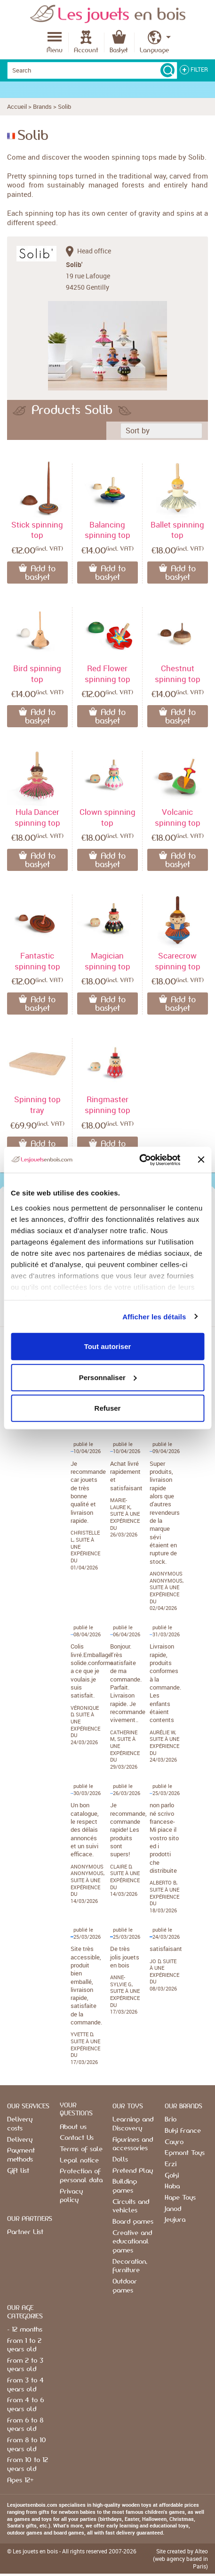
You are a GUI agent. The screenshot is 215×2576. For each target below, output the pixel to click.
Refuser (108, 1408)
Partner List (25, 2232)
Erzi (170, 2164)
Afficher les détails (154, 1316)
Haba (172, 2186)
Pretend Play (132, 2171)
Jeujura (175, 2220)
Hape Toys (180, 2197)
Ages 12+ (20, 2480)
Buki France (183, 2131)
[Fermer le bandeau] (201, 1159)
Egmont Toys (185, 2153)
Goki (172, 2175)
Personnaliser (108, 1377)
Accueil (17, 106)
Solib (64, 106)
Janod (173, 2209)
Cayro (174, 2142)
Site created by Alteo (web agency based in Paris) (180, 2558)
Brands (42, 106)
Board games (132, 2221)
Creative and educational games (132, 2242)
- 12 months (24, 2329)
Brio (170, 2119)
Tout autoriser (107, 1346)
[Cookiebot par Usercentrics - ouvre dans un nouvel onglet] (139, 1160)
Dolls (120, 2159)
